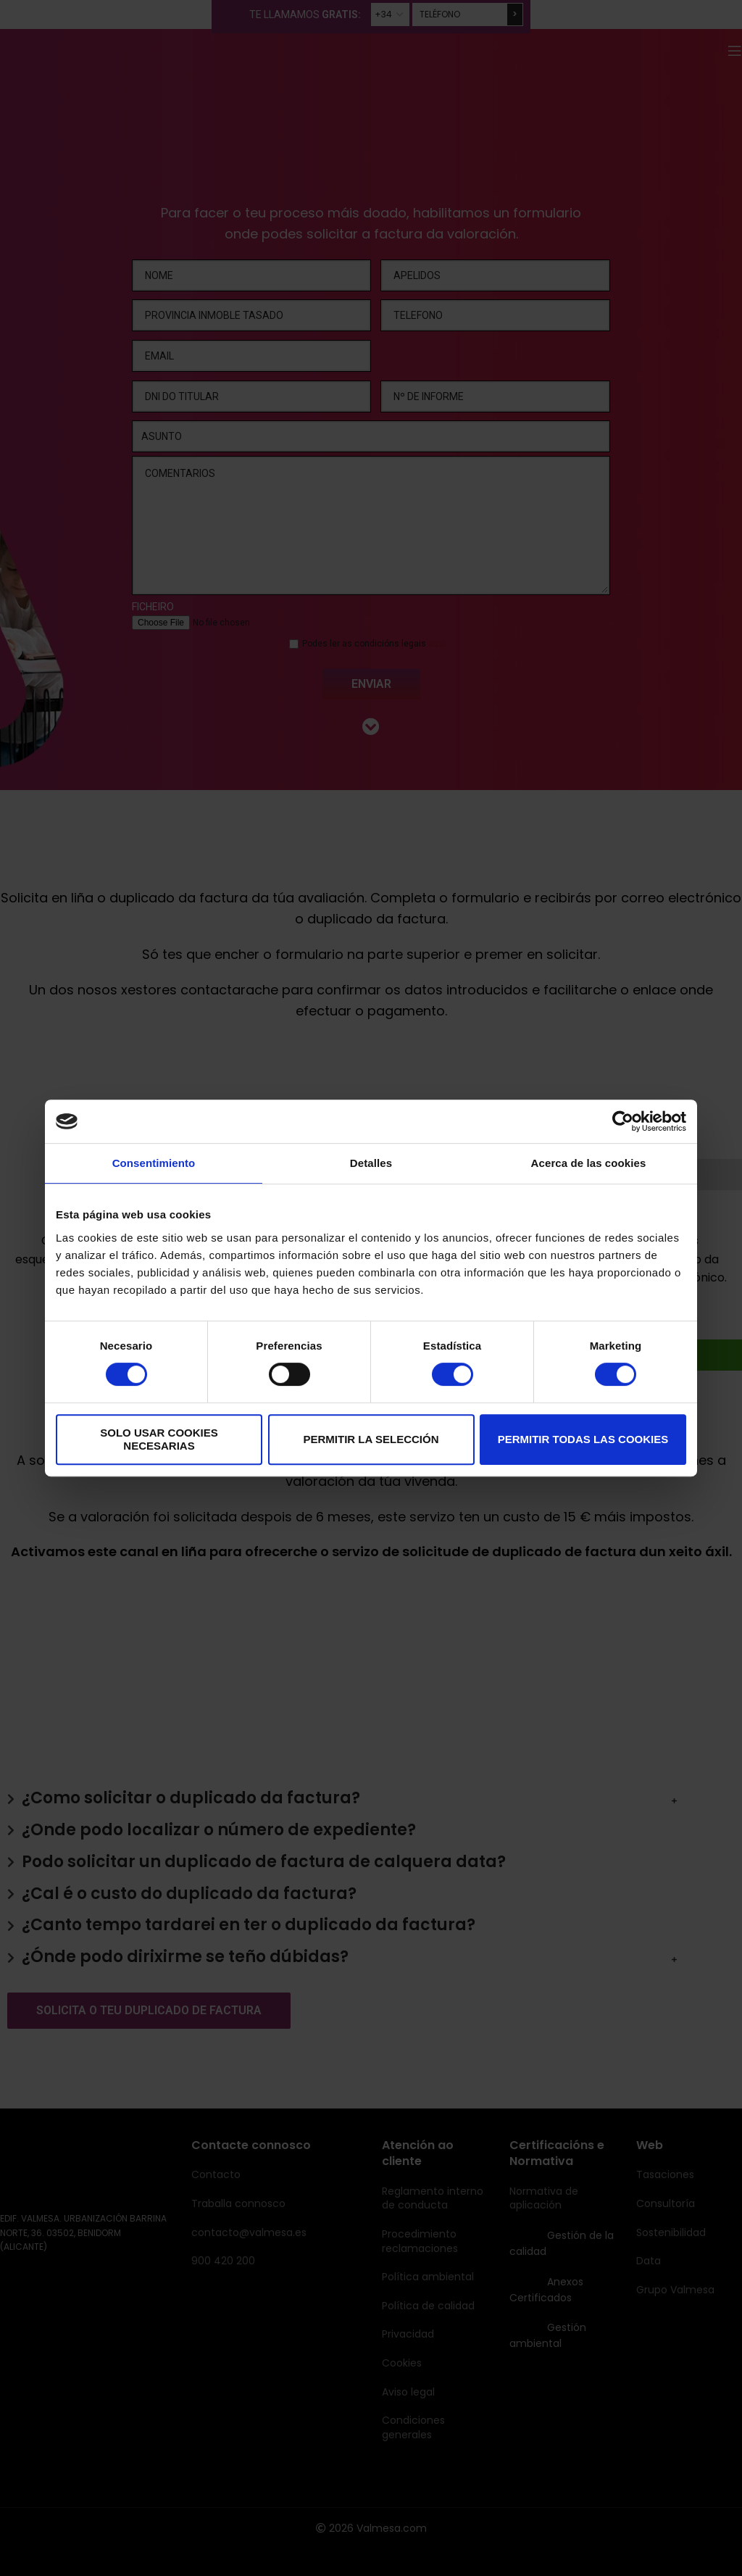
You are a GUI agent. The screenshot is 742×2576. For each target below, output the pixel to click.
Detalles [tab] (371, 1163)
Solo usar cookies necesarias (159, 1439)
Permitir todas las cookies (583, 1439)
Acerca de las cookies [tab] (588, 1163)
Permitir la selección (371, 1439)
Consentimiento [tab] (154, 1163)
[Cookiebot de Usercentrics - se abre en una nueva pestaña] (622, 1121)
